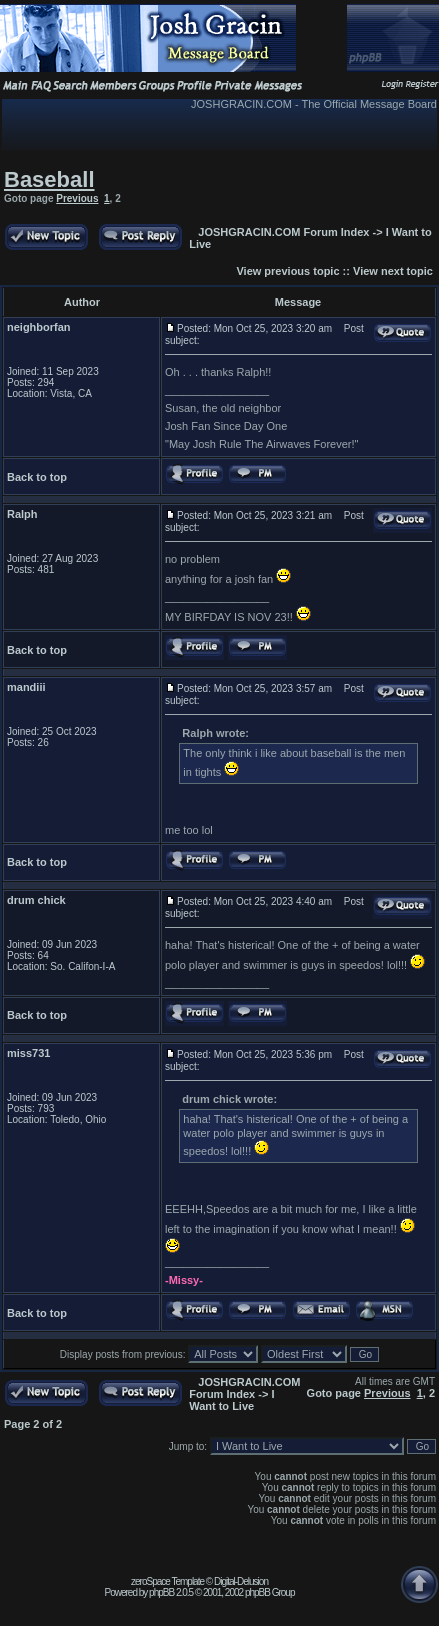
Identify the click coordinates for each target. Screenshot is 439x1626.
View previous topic (287, 271)
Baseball (49, 179)
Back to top (37, 477)
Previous (77, 198)
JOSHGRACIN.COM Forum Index (283, 232)
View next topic (393, 271)
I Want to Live (231, 1400)
